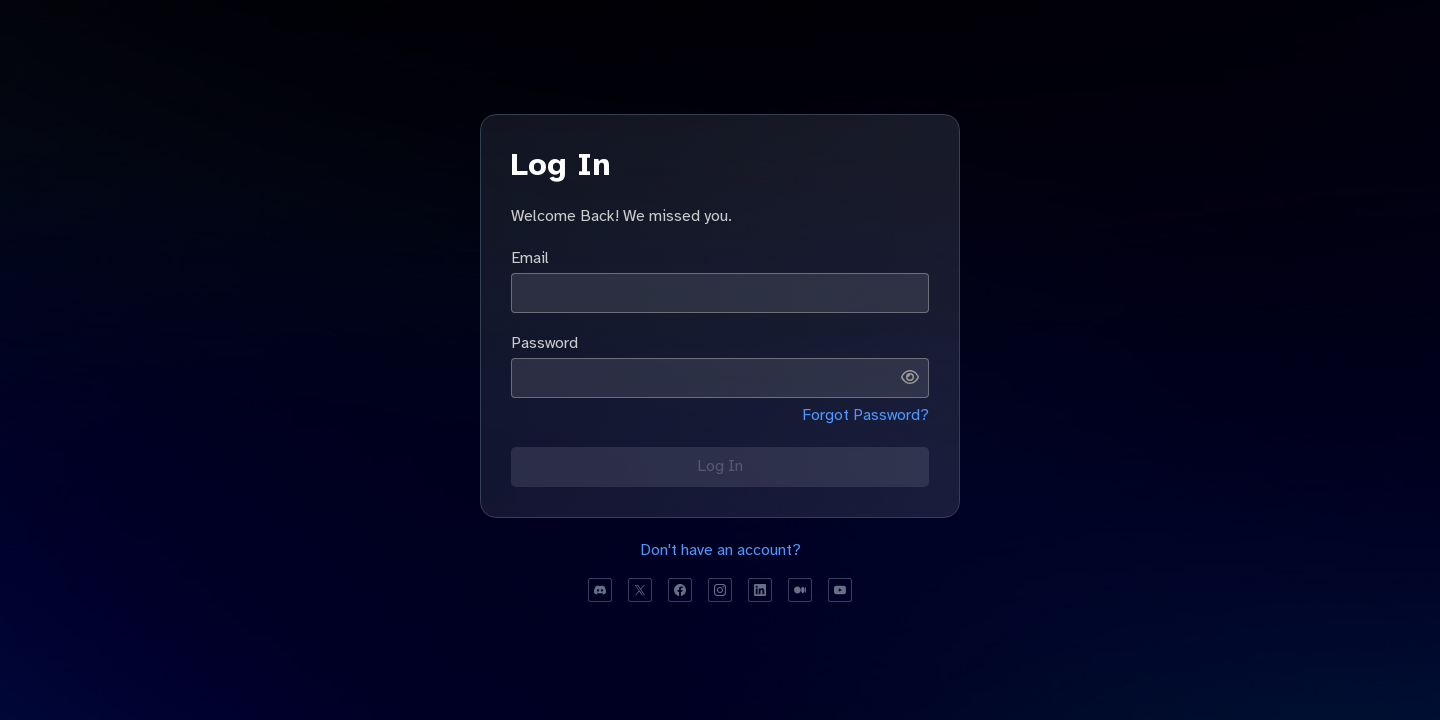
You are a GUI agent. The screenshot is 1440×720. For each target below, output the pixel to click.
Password (544, 343)
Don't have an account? (720, 550)
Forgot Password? (865, 415)
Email (530, 258)
